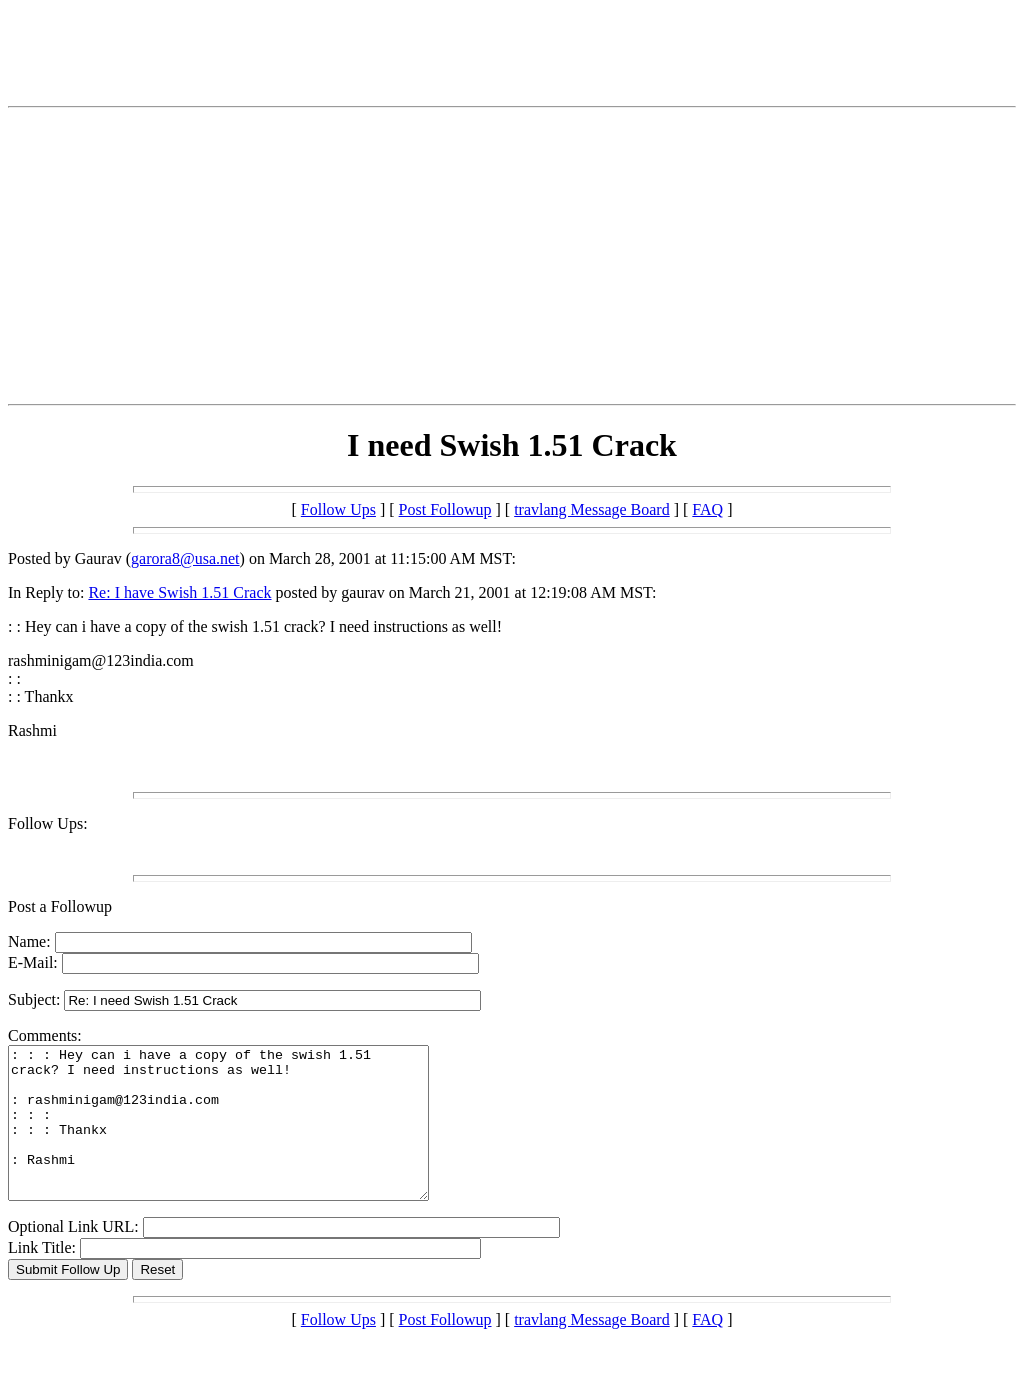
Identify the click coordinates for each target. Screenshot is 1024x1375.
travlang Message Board (592, 509)
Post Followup (445, 509)
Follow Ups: (48, 823)
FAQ (707, 509)
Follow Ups (338, 509)
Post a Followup (60, 906)
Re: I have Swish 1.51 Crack (179, 592)
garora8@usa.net (185, 558)
